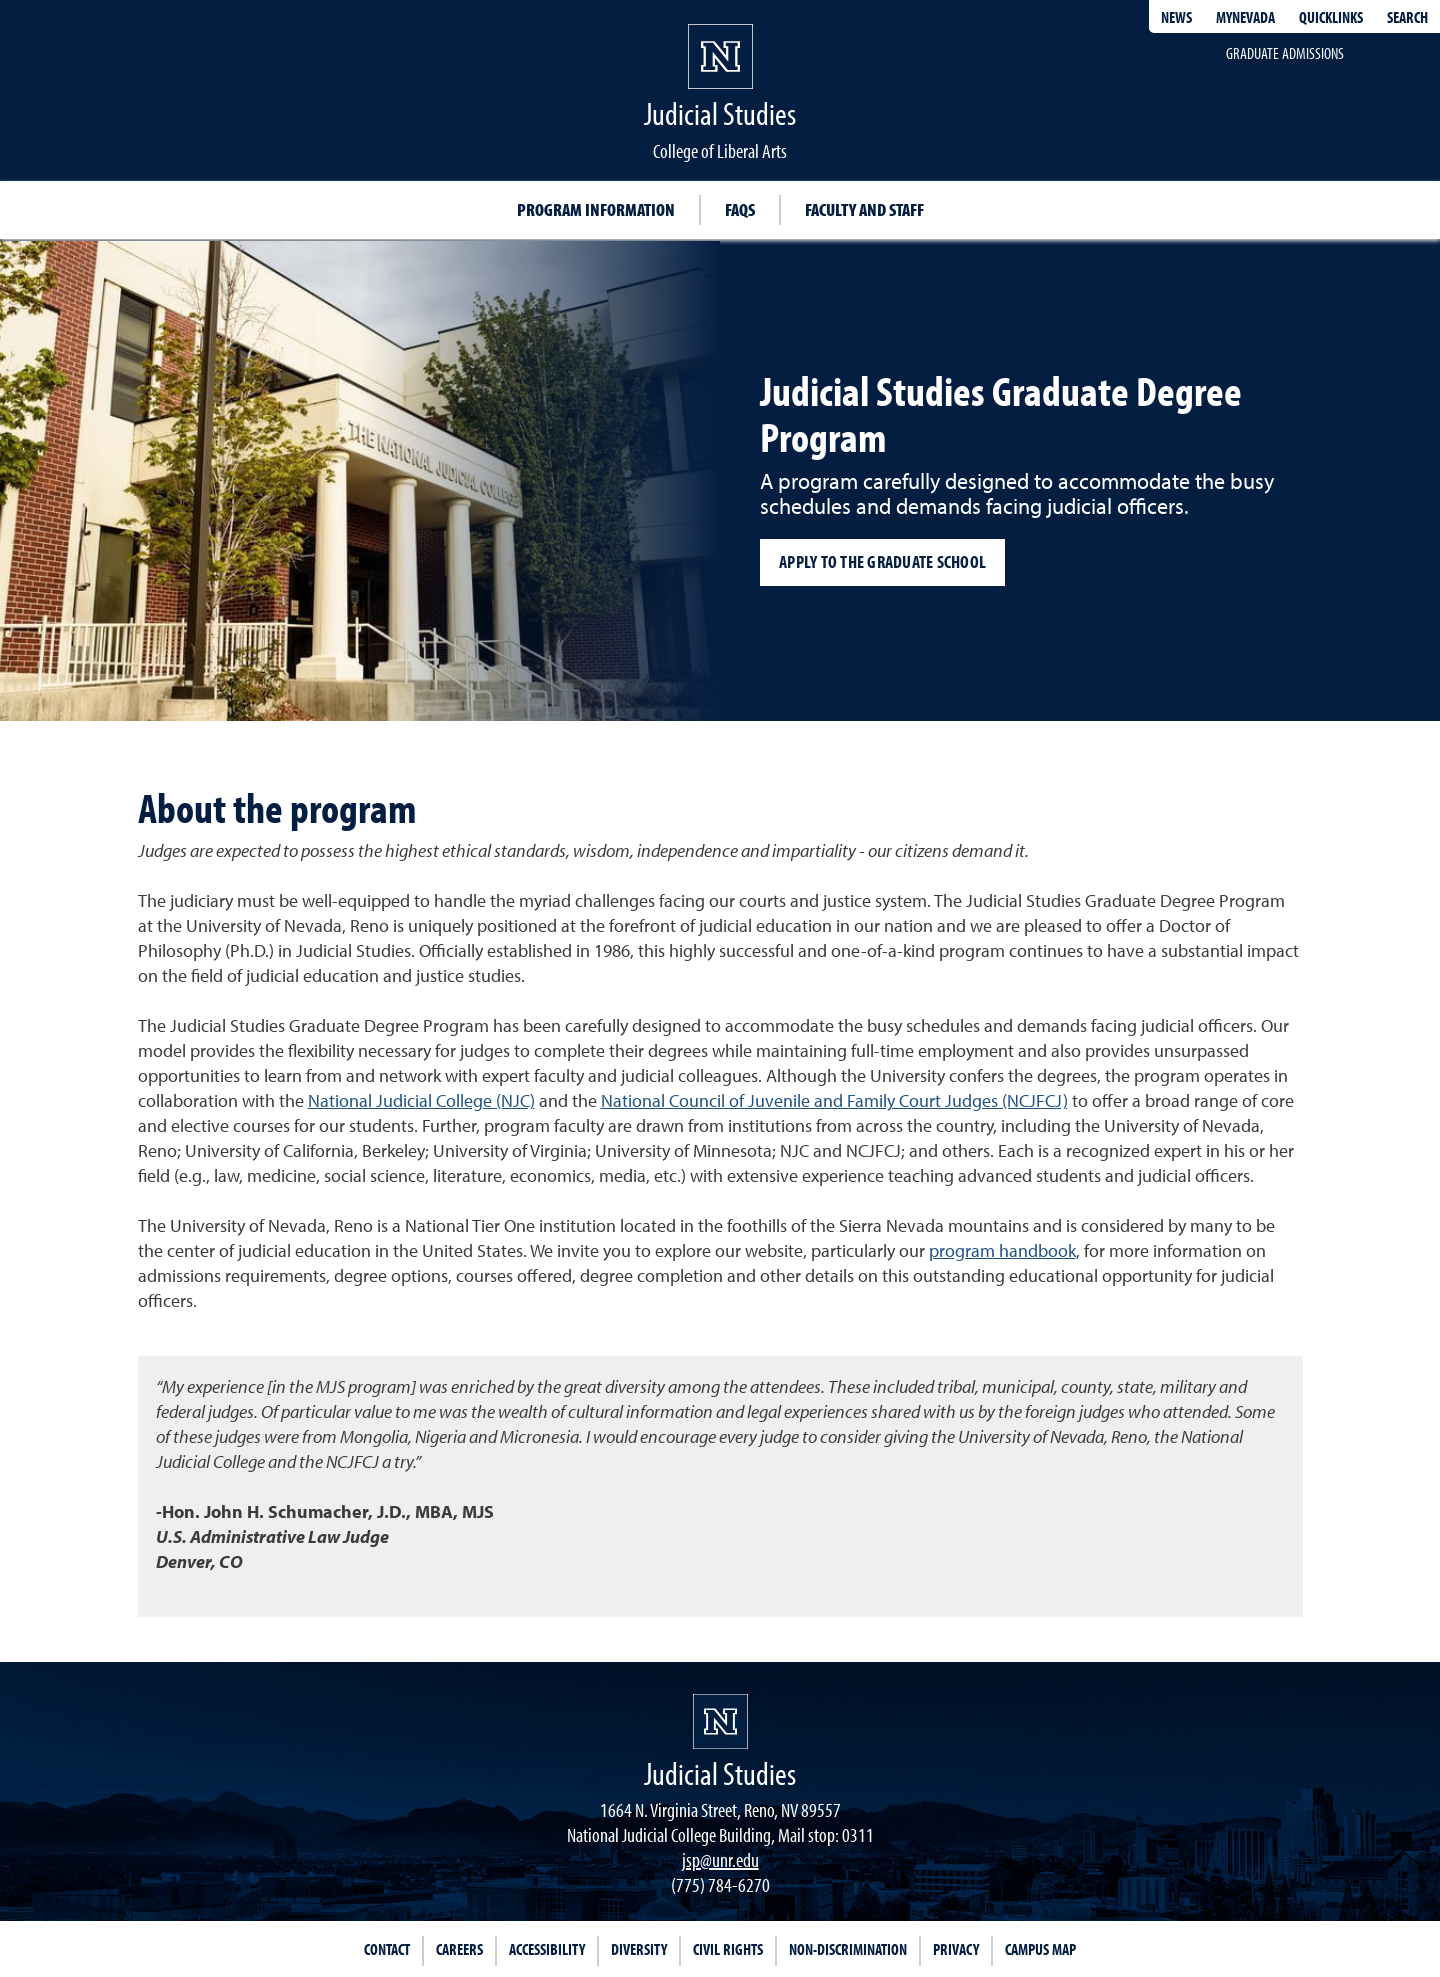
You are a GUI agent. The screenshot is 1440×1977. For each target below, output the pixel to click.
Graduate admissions (1285, 53)
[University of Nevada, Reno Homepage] (720, 1721)
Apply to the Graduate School (882, 561)
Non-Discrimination (848, 1949)
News (1176, 17)
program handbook (1002, 1250)
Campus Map (1040, 1949)
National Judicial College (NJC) (421, 1100)
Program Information (596, 209)
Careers (459, 1949)
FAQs (740, 209)
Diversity (639, 1949)
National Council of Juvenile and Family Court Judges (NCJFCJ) (834, 1100)
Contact (387, 1949)
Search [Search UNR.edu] (1407, 17)
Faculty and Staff (864, 209)
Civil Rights (728, 1949)
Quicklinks (1331, 17)
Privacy (956, 1949)
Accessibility (547, 1949)
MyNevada (1245, 17)
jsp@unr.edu (720, 1859)
